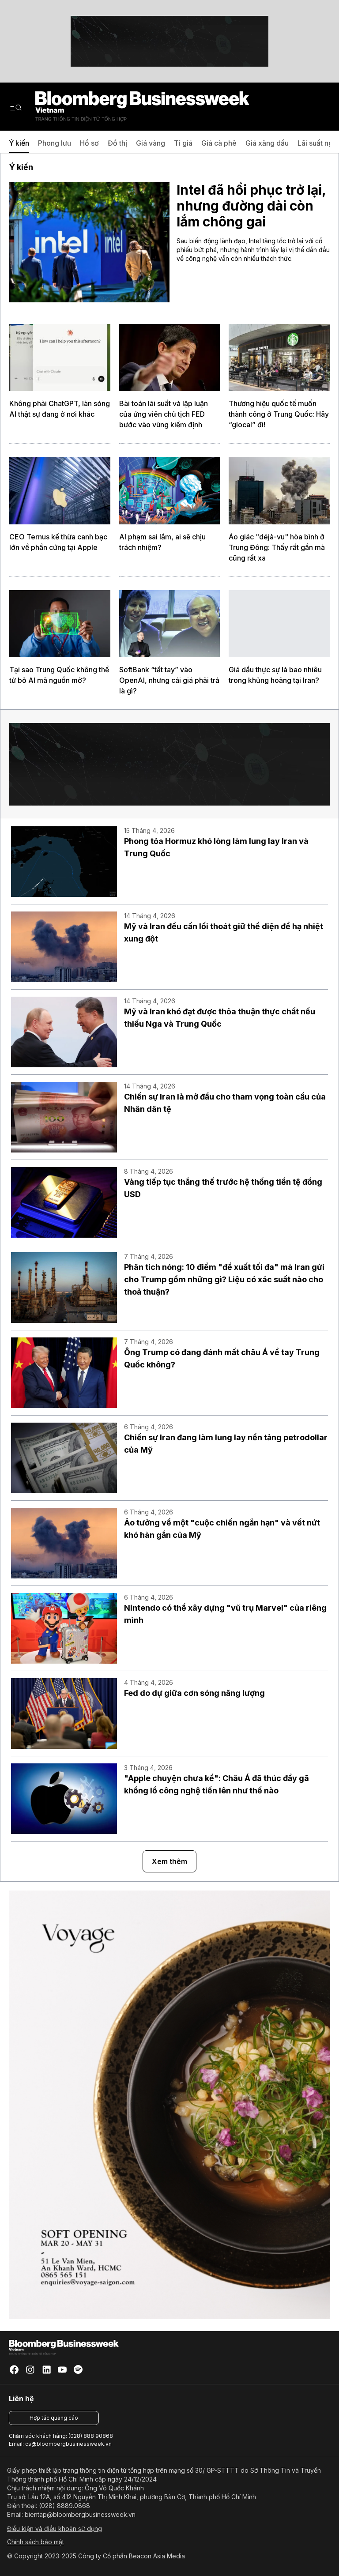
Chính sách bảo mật (35, 2542)
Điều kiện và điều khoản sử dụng (54, 2528)
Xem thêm (169, 1861)
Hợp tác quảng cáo (54, 2417)
